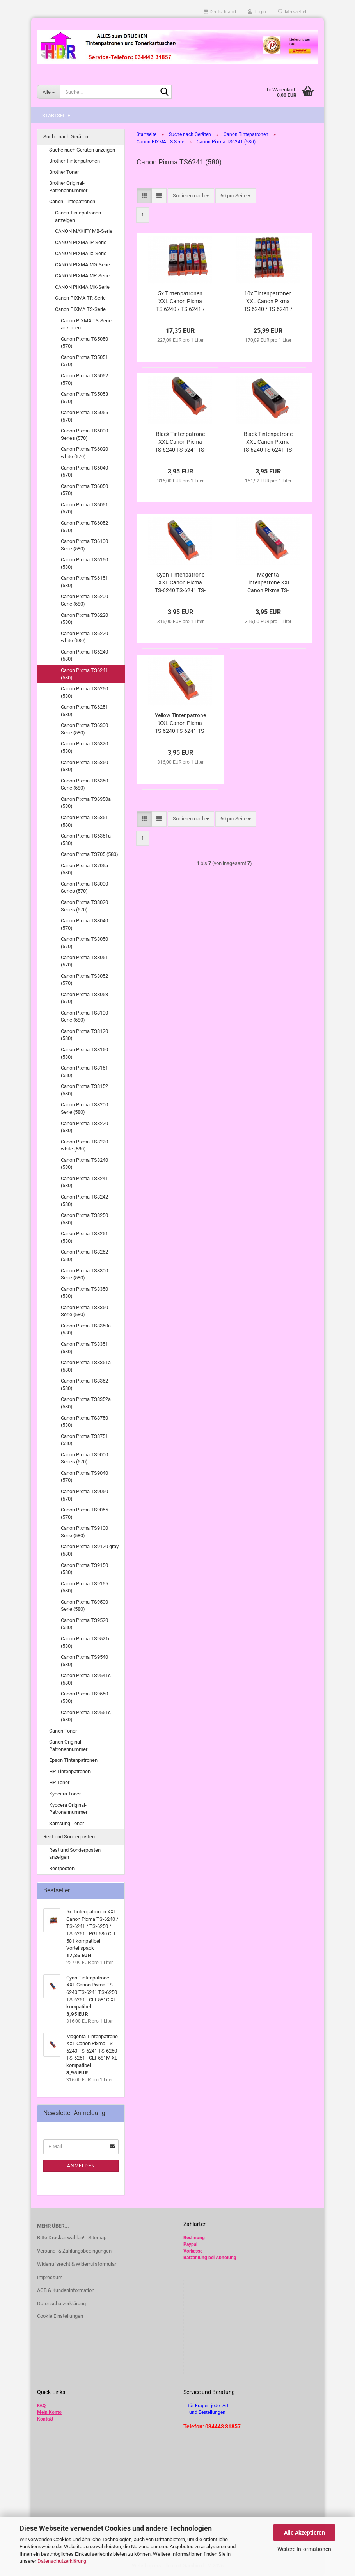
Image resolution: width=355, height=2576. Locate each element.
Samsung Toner (66, 1823)
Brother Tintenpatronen (74, 161)
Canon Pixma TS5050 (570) (84, 342)
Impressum (49, 2277)
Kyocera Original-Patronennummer (68, 1808)
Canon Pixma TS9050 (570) (84, 1495)
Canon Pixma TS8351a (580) (86, 1366)
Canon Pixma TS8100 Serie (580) (84, 1016)
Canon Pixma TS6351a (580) (86, 839)
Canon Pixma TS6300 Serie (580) (84, 729)
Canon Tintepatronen (72, 201)
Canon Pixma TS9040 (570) (84, 1476)
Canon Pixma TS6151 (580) (84, 581)
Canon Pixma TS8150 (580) (84, 1053)
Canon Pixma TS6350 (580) (84, 766)
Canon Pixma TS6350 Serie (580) (84, 784)
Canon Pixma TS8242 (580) (84, 1200)
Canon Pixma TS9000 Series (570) (84, 1458)
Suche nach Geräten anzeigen (82, 150)
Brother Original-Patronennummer (68, 186)
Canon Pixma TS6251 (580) (84, 710)
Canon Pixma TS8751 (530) (84, 1440)
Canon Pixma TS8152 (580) (84, 1090)
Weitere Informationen (304, 2549)
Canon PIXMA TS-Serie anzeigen (86, 324)
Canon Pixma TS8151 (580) (84, 1071)
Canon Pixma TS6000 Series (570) (84, 434)
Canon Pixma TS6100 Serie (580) (84, 545)
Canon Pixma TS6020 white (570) (84, 452)
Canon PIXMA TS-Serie (80, 309)
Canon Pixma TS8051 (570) (84, 961)
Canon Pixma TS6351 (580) (84, 821)
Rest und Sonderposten (69, 1837)
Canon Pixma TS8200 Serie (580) (84, 1108)
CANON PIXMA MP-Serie (82, 276)
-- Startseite (54, 115)
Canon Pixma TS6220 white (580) (84, 637)
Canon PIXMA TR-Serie (80, 298)
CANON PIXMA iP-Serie (80, 242)
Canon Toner (63, 1731)
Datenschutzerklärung (61, 2561)
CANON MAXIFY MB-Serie (83, 231)
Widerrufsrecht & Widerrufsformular (76, 2264)
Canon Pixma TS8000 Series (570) (84, 887)
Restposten (62, 1868)
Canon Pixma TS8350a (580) (86, 1329)
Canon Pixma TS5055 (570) (84, 416)
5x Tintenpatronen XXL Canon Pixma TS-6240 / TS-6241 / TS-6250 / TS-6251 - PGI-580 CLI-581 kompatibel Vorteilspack (180, 301)
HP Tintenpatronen (70, 1771)
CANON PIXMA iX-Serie (80, 253)
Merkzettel (292, 11)
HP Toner (59, 1782)
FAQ (41, 2405)
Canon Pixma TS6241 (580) (84, 674)
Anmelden (81, 2166)
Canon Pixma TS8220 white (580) (84, 1145)
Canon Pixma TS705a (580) (84, 869)
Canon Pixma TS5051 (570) (84, 361)
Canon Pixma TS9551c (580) (86, 1716)
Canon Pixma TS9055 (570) (84, 1513)
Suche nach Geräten (65, 136)
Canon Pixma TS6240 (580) (84, 655)
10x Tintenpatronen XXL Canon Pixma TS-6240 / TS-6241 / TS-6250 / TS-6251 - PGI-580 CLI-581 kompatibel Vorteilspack (268, 301)
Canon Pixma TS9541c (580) (86, 1679)
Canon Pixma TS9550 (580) (84, 1697)
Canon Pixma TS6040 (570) (84, 471)
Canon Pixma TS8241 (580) (84, 1182)
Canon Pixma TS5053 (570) (84, 397)
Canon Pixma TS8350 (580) (84, 1292)
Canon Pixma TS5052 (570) (84, 379)
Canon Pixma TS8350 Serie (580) (84, 1311)
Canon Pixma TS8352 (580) (84, 1384)
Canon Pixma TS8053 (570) (84, 998)
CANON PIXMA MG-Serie (82, 265)
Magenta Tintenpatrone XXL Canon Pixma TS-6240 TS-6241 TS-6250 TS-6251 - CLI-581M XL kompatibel (268, 583)
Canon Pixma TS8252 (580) (84, 1255)
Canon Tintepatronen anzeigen (78, 216)
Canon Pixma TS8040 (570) (84, 924)
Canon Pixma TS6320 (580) (84, 747)
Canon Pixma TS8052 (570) (84, 979)
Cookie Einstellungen (60, 2316)
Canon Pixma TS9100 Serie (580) (84, 1531)
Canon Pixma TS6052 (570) (84, 526)
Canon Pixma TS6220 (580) (84, 618)
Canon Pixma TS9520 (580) (84, 1624)
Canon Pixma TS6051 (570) (84, 508)
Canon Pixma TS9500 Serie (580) (84, 1605)
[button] (220, 12)
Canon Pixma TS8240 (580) (84, 1163)
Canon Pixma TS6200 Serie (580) (84, 600)
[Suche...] (48, 92)
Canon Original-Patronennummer (68, 1745)
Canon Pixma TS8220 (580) (84, 1127)
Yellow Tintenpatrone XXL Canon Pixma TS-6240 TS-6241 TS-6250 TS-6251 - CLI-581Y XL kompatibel (180, 723)
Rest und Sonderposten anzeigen (75, 1853)
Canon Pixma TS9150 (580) (84, 1569)
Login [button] (257, 11)
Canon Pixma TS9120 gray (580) (90, 1550)
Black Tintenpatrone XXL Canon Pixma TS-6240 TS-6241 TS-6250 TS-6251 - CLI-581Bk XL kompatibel (180, 442)
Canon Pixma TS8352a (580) (86, 1402)
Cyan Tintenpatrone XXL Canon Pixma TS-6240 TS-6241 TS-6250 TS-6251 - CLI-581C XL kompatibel (180, 583)
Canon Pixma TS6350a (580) (86, 802)
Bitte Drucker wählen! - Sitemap (71, 2237)
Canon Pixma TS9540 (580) (84, 1660)
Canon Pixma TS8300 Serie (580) (84, 1274)
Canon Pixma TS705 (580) (89, 854)
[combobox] (191, 196)
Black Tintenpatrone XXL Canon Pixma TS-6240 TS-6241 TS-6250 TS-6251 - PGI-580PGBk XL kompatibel (268, 442)
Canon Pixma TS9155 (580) (84, 1587)
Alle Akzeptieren (304, 2533)
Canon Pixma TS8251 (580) (84, 1237)
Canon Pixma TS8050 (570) (84, 942)
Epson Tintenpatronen (73, 1760)
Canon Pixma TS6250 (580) (84, 692)
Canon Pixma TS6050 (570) (84, 490)
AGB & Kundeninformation (65, 2290)
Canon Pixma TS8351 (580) (84, 1347)
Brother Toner (64, 172)
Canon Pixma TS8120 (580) (84, 1034)
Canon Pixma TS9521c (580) (86, 1642)
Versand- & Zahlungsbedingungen (74, 2251)
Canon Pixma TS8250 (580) (84, 1218)
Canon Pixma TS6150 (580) (84, 563)
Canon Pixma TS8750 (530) (84, 1421)
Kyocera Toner (65, 1794)
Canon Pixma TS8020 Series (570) (84, 906)
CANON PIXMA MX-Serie (82, 287)
